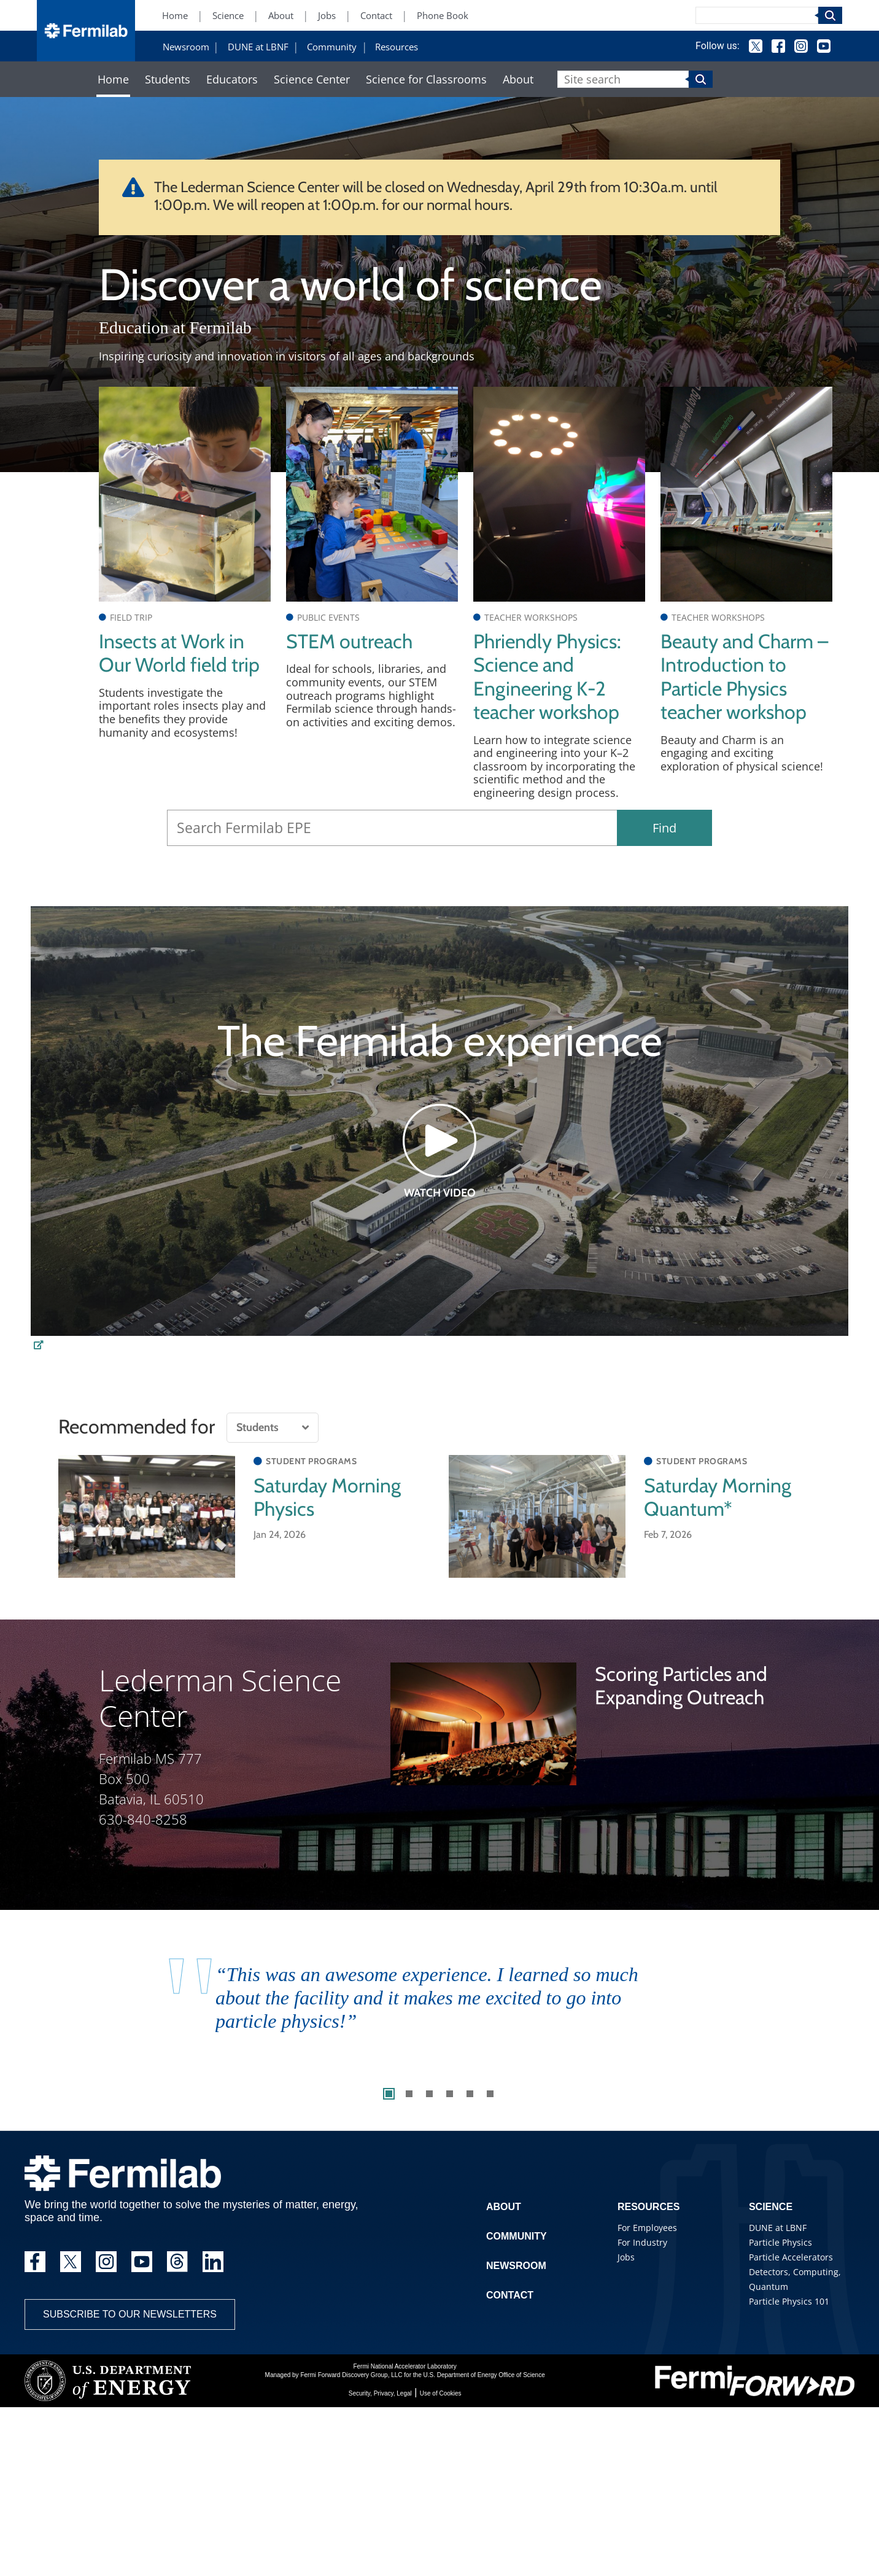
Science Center (312, 79)
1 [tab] (388, 2093)
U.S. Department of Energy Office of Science (483, 2375)
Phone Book (442, 15)
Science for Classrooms (426, 79)
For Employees (647, 2227)
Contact (376, 15)
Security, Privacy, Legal (380, 2393)
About (280, 15)
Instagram (801, 46)
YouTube (824, 46)
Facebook (778, 46)
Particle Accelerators (791, 2257)
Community (332, 47)
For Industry (642, 2242)
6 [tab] (490, 2093)
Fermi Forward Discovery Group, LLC (351, 2375)
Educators (232, 79)
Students (167, 79)
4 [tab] (449, 2093)
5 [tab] (469, 2093)
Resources (396, 47)
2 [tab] (409, 2093)
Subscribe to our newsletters (130, 2314)
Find (664, 828)
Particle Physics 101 (789, 2301)
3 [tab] (429, 2093)
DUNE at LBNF (258, 47)
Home (175, 15)
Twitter (755, 46)
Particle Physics (780, 2242)
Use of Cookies (441, 2393)
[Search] (756, 15)
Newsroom (186, 47)
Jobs (327, 15)
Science (228, 15)
